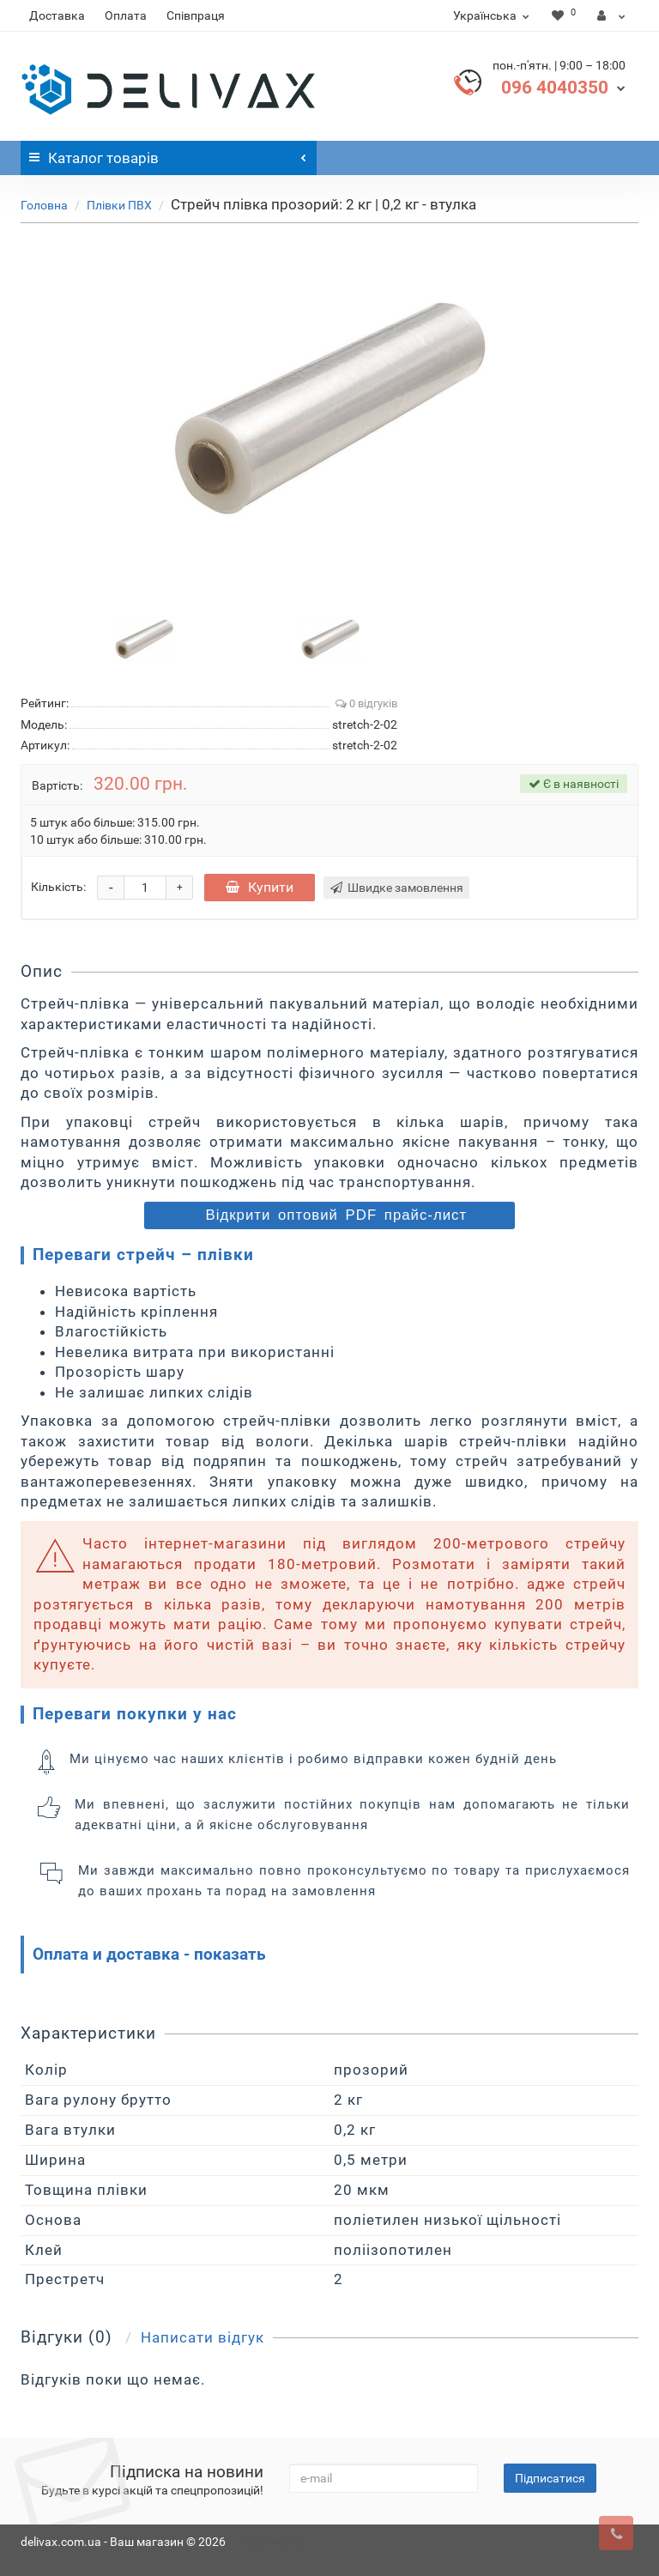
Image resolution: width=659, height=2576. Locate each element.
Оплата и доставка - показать (149, 1954)
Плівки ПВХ (119, 205)
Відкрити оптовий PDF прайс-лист (332, 1215)
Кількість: (58, 887)
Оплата (126, 15)
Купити (259, 887)
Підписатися (550, 2478)
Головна (44, 205)
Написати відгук (202, 2337)
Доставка (57, 15)
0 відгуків (366, 703)
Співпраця (195, 15)
